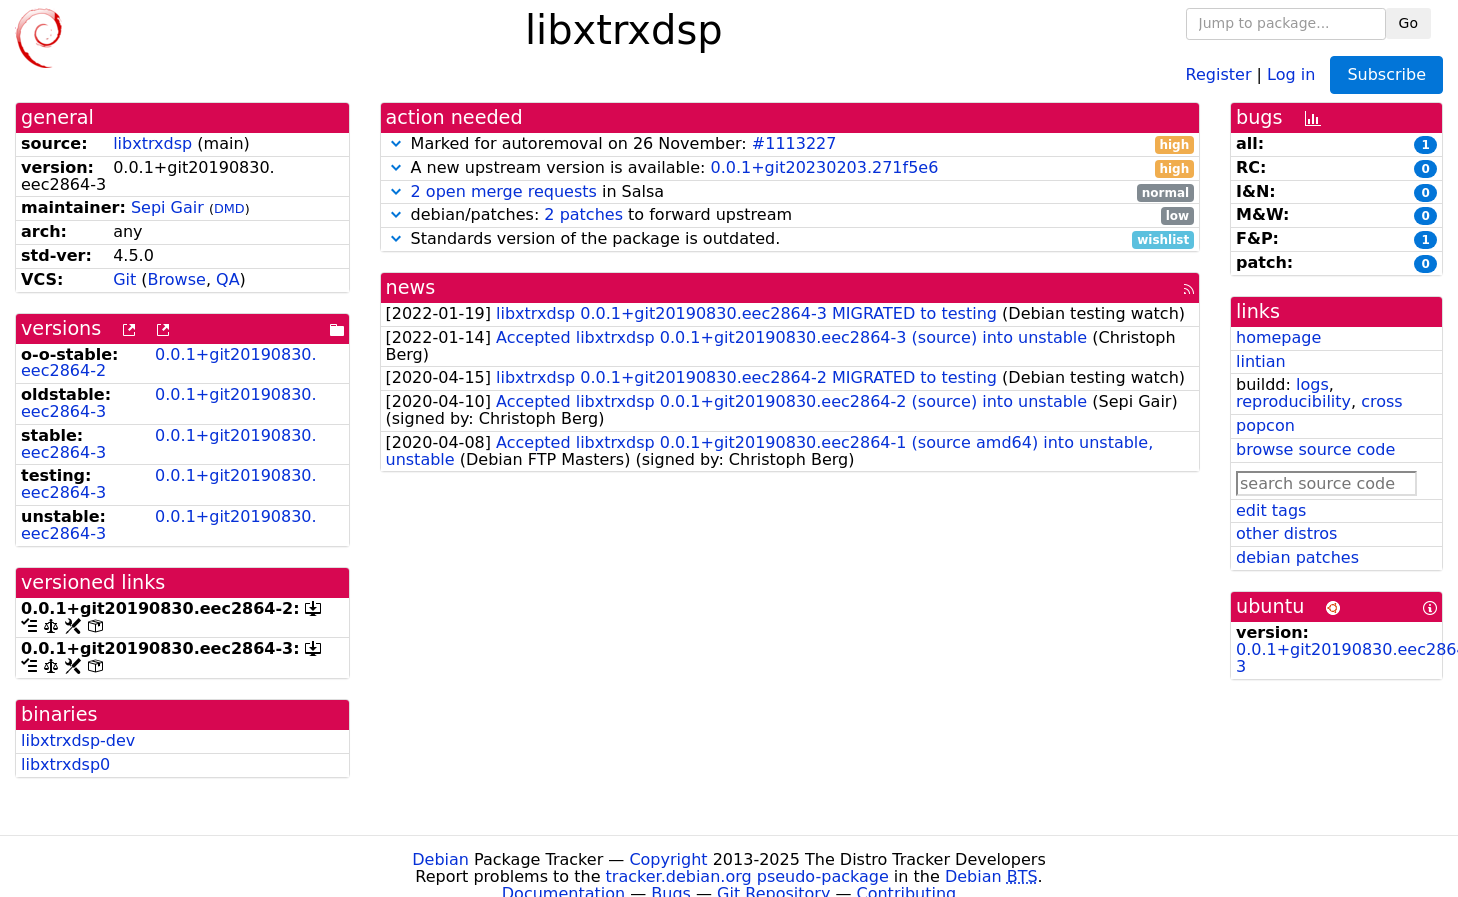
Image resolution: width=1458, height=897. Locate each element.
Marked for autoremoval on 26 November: (790, 144)
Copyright (668, 859)
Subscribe (1386, 74)
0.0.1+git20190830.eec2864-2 (169, 363)
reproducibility (1293, 401)
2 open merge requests (504, 191)
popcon (1265, 425)
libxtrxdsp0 (65, 764)
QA (228, 279)
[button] (396, 143)
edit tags (1271, 510)
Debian (440, 859)
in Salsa (790, 192)
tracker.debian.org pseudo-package (747, 876)
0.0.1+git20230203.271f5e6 (824, 167)
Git (124, 279)
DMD (229, 208)
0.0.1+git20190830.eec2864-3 (169, 403)
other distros (1286, 533)
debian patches (1297, 557)
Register (1219, 73)
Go (1408, 23)
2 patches (583, 214)
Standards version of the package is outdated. (790, 239)
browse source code (1315, 449)
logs (1312, 384)
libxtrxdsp (152, 143)
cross (1381, 401)
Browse (177, 279)
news (411, 287)
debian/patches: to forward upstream (790, 215)
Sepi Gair (167, 207)
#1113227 (794, 143)
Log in (1291, 73)
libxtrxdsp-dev (78, 740)
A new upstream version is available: (790, 168)
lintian (1261, 361)
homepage (1278, 337)
